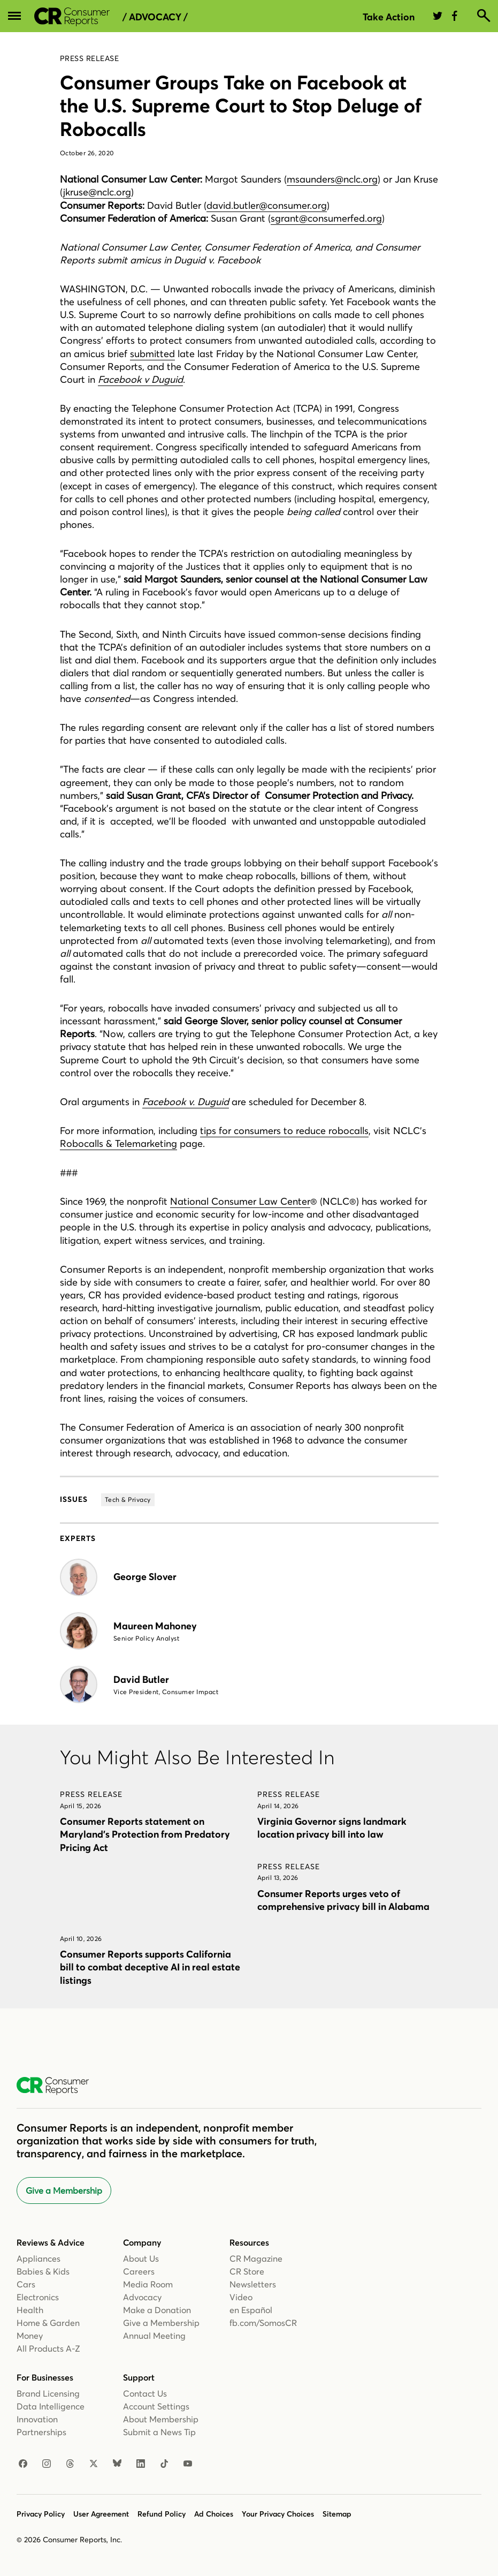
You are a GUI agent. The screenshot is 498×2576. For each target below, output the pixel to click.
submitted (152, 354)
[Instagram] (46, 2464)
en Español (250, 2310)
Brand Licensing (48, 2393)
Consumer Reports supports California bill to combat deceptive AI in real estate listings (150, 1967)
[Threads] (70, 2464)
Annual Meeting (154, 2335)
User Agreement (101, 2514)
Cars (26, 2284)
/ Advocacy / (155, 17)
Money (30, 2335)
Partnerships (41, 2432)
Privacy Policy (41, 2514)
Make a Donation (157, 2310)
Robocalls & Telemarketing (118, 1143)
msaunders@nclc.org (332, 179)
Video (240, 2297)
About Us (141, 2258)
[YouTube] (187, 2464)
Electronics (38, 2297)
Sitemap (337, 2514)
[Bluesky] (117, 2464)
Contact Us (145, 2393)
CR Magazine (255, 2258)
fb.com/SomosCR (263, 2322)
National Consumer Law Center (240, 1201)
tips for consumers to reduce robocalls (284, 1130)
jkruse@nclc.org (97, 192)
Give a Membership (64, 2190)
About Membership (160, 2419)
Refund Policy (161, 2514)
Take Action (389, 17)
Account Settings (156, 2406)
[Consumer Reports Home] (58, 2086)
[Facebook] (23, 2464)
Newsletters (252, 2284)
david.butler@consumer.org (266, 205)
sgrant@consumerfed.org (326, 218)
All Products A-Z (48, 2348)
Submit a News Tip (159, 2432)
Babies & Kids (43, 2271)
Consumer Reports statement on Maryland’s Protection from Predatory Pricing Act (145, 1834)
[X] (93, 2464)
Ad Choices (213, 2514)
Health (30, 2310)
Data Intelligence (51, 2406)
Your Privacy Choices (278, 2514)
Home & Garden (48, 2322)
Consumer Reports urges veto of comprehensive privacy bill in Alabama (343, 1900)
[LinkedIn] (140, 2464)
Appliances (38, 2258)
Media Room (148, 2284)
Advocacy (142, 2297)
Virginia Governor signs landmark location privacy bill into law (332, 1827)
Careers (139, 2271)
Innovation (37, 2419)
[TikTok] (164, 2464)
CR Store (246, 2271)
